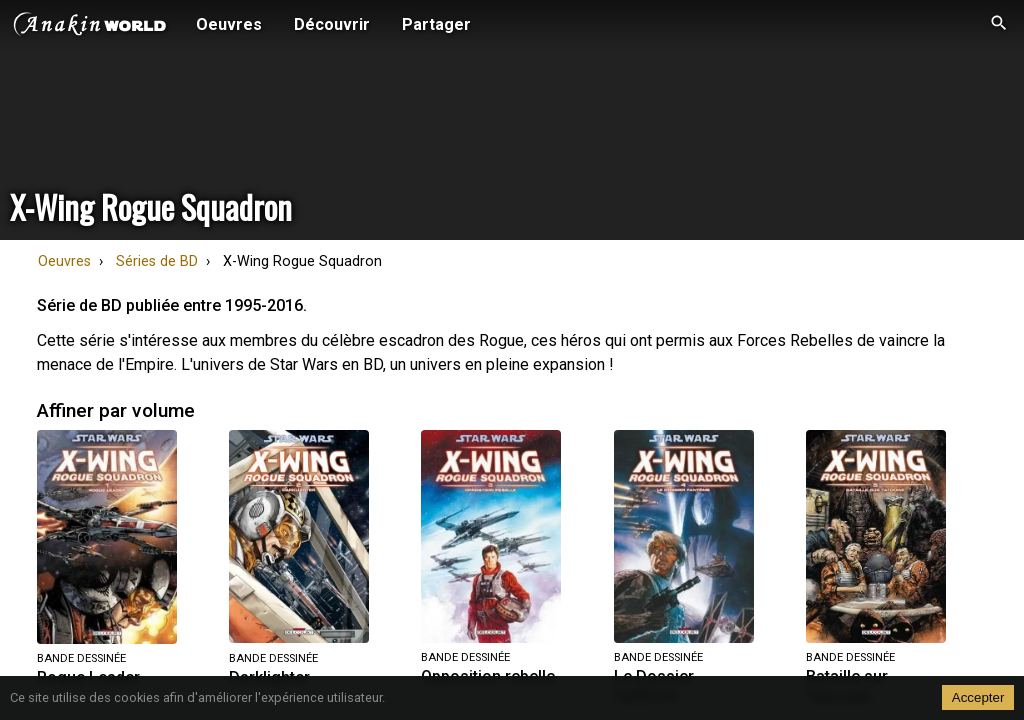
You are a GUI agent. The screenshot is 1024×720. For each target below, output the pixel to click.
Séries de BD (157, 261)
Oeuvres (64, 261)
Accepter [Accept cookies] (978, 697)
